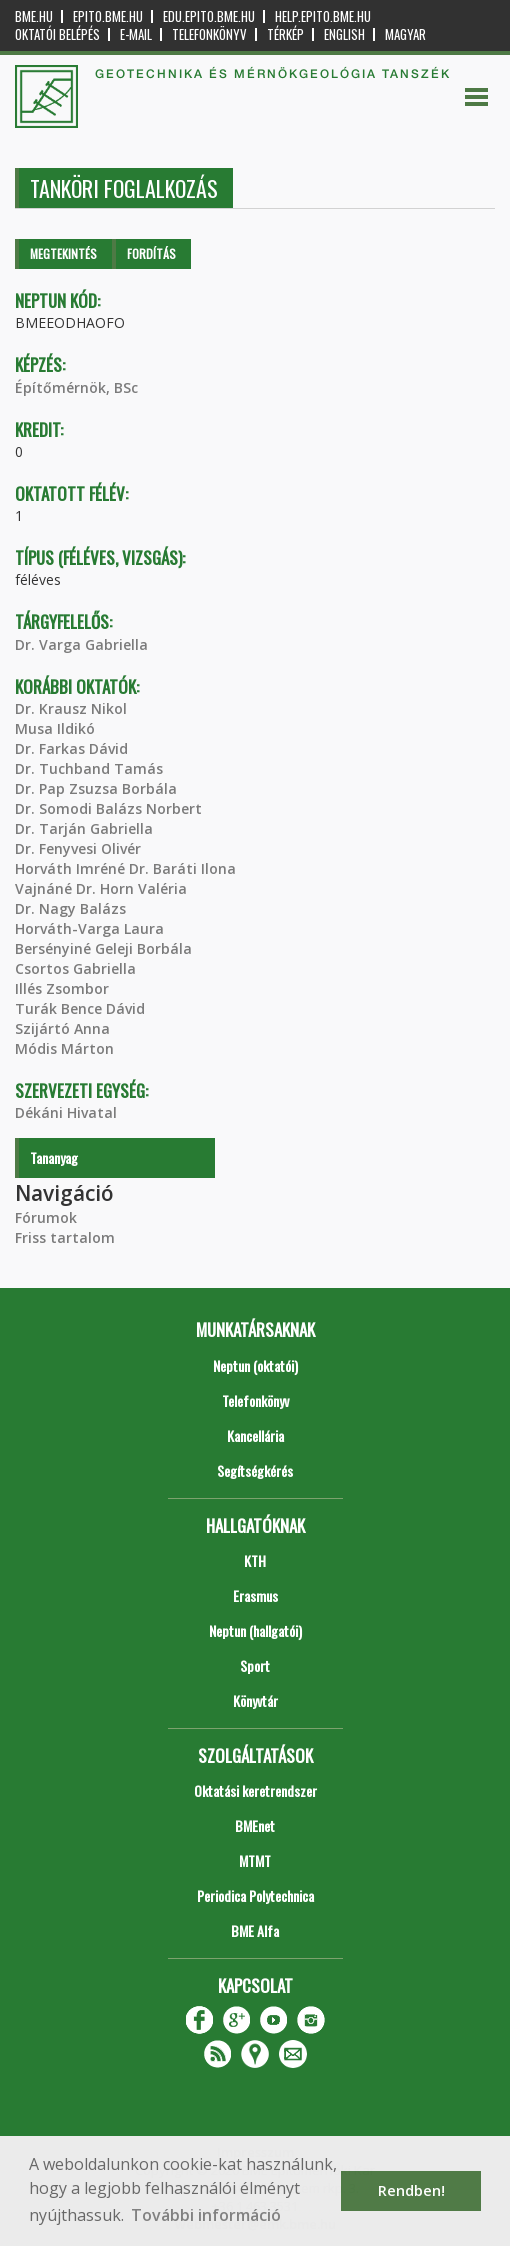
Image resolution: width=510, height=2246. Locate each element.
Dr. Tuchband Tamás (89, 768)
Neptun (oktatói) (255, 1365)
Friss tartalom (65, 1237)
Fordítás (151, 253)
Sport (255, 1665)
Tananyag (54, 1157)
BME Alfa (255, 1930)
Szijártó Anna (62, 1028)
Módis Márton (64, 1048)
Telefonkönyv (209, 34)
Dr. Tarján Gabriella (84, 828)
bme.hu (34, 16)
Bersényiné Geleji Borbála (103, 948)
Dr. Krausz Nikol (71, 708)
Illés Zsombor (62, 988)
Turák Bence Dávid (80, 1008)
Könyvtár (255, 1700)
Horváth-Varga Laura (89, 928)
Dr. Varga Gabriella (81, 644)
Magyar (405, 34)
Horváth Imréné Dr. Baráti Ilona (125, 868)
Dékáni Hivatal (66, 1112)
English (344, 34)
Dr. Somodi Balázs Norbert (108, 808)
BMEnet (255, 1825)
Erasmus (255, 1595)
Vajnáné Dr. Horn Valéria (101, 888)
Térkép (285, 34)
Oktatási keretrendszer (255, 1790)
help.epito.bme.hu (323, 16)
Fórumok (46, 1217)
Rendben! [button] (411, 2190)
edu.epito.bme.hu (209, 16)
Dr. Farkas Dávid (71, 748)
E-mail (136, 34)
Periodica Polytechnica (255, 1895)
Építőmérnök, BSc (76, 387)
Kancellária (255, 1435)
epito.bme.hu (108, 16)
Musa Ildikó (55, 728)
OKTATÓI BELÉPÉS (57, 34)
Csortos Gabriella (75, 968)
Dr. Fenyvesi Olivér (78, 848)
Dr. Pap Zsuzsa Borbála (96, 788)
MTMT (255, 1860)
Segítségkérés (255, 1470)
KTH (255, 1560)
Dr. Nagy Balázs (70, 908)
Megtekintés (63, 253)
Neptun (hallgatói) (255, 1630)
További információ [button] (206, 2215)
